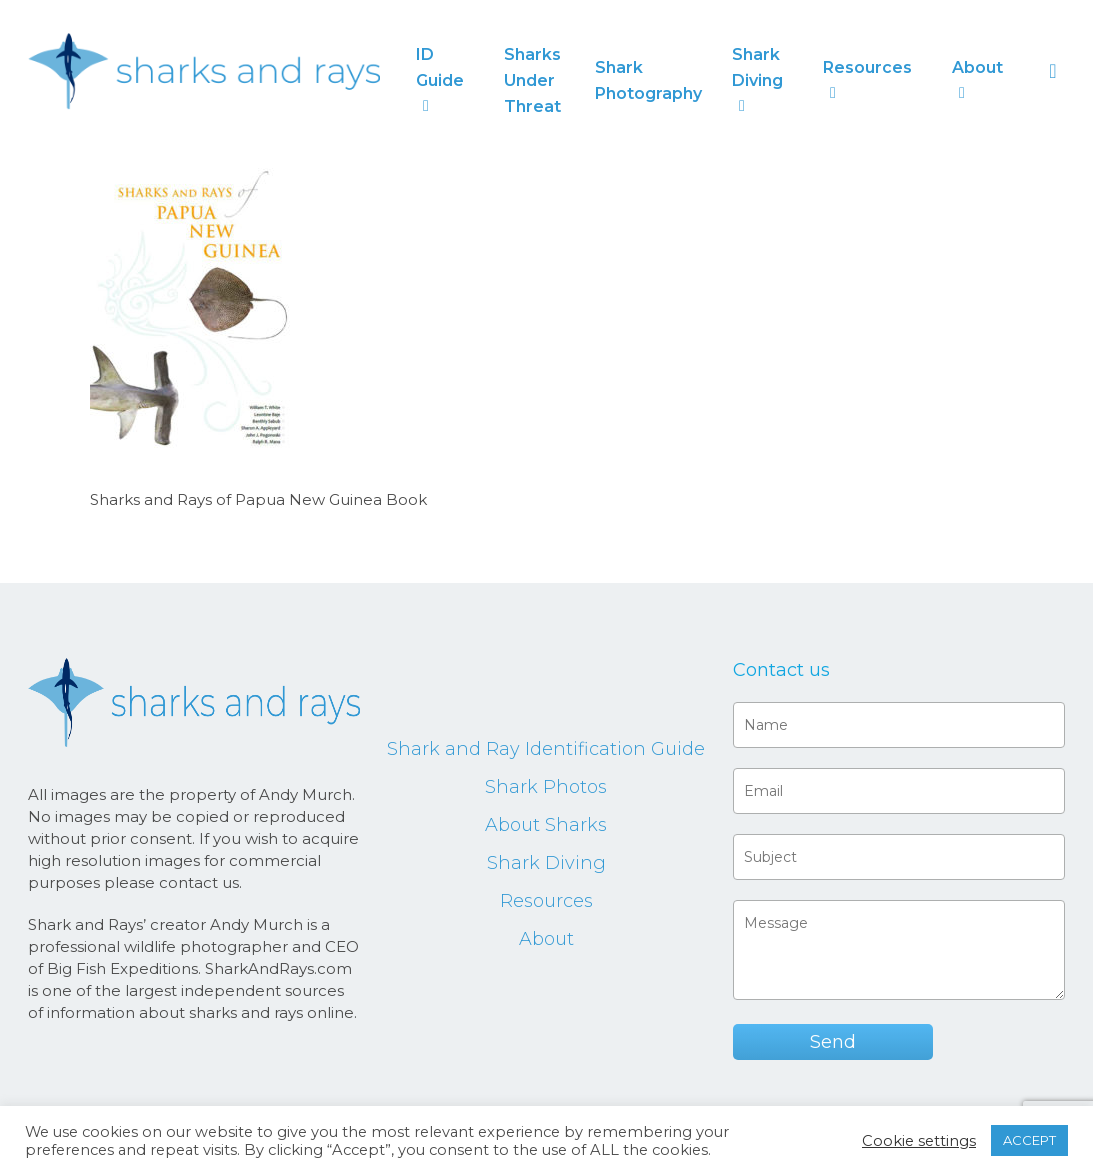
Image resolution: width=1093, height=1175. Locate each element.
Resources (546, 901)
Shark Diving (546, 863)
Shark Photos (546, 787)
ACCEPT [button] (1029, 1140)
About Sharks (546, 825)
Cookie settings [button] (919, 1141)
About (546, 939)
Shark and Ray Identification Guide (546, 749)
